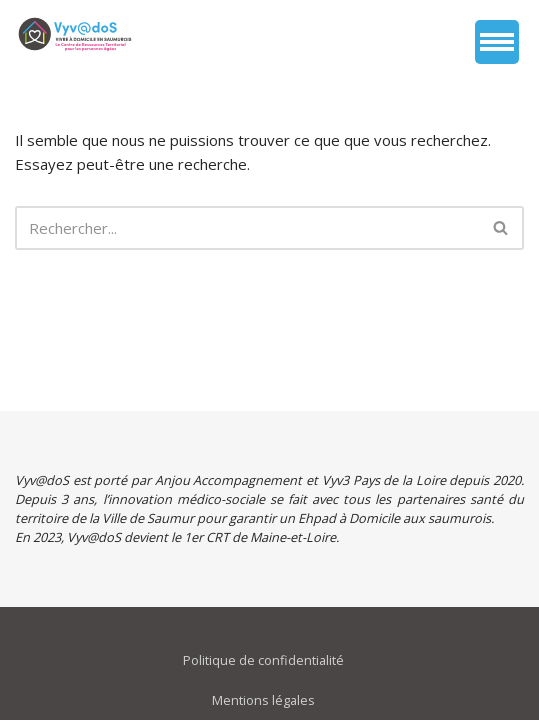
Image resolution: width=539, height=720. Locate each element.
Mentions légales (263, 700)
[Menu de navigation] (497, 42)
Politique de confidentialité (263, 660)
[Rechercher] (247, 228)
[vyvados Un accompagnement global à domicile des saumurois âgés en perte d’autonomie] (75, 34)
